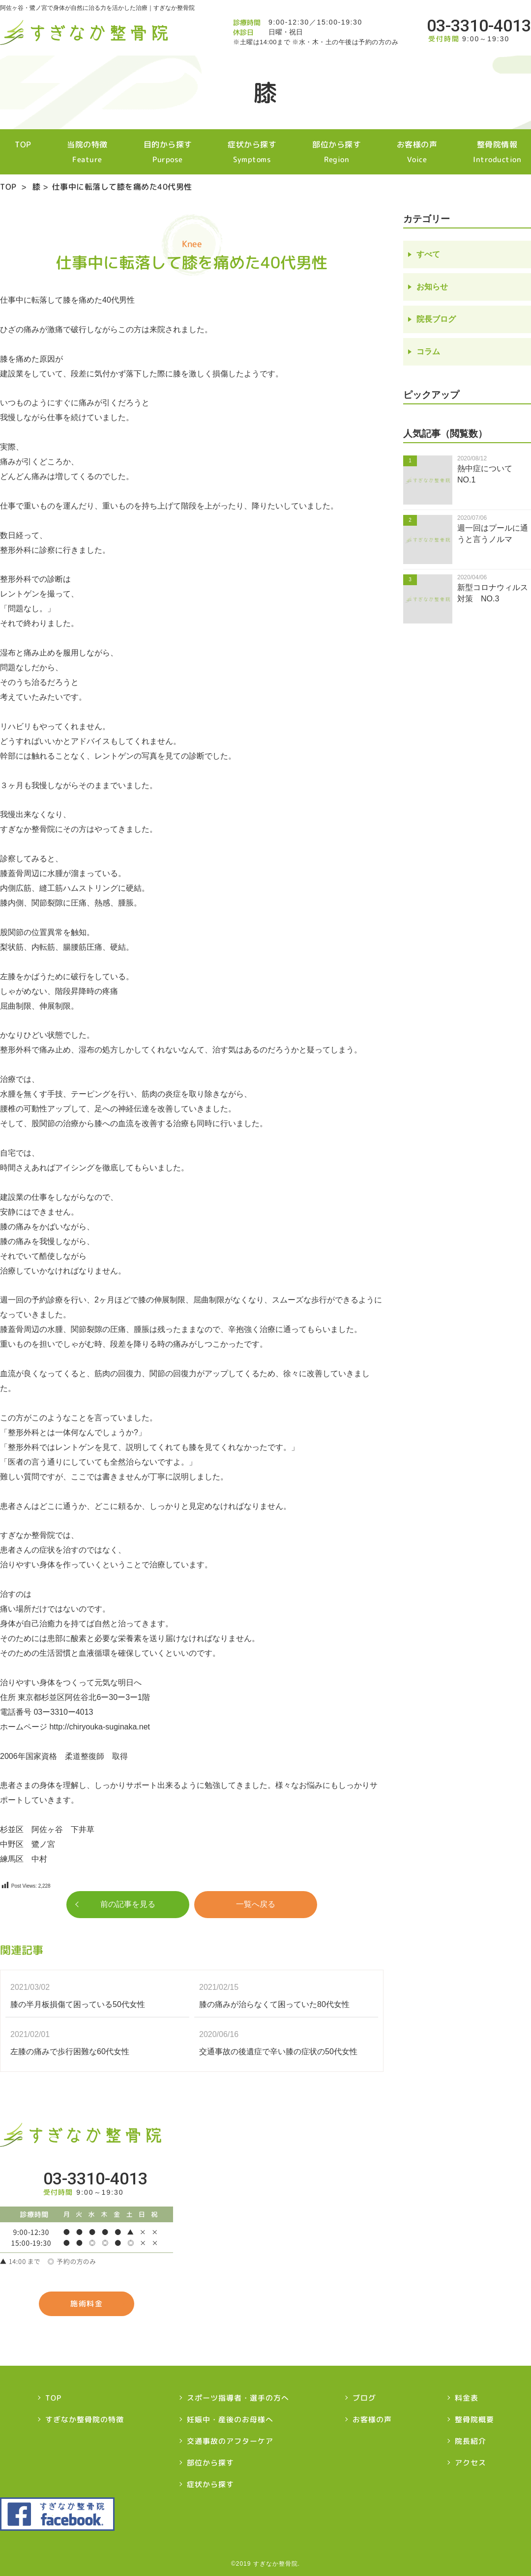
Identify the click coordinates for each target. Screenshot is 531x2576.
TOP (8, 151)
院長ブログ (436, 319)
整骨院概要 (474, 2419)
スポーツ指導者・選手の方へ (238, 2398)
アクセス (470, 2463)
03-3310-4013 (479, 25)
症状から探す (249, 152)
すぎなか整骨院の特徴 (84, 2419)
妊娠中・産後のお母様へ (230, 2419)
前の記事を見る (127, 1904)
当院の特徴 (76, 152)
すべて (428, 255)
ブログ (364, 2398)
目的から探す (160, 152)
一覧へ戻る (255, 1904)
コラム (428, 352)
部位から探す (338, 152)
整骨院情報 (507, 152)
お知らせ (432, 287)
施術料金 (86, 2303)
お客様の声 (422, 152)
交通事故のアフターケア (230, 2441)
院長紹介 (470, 2441)
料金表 (466, 2398)
